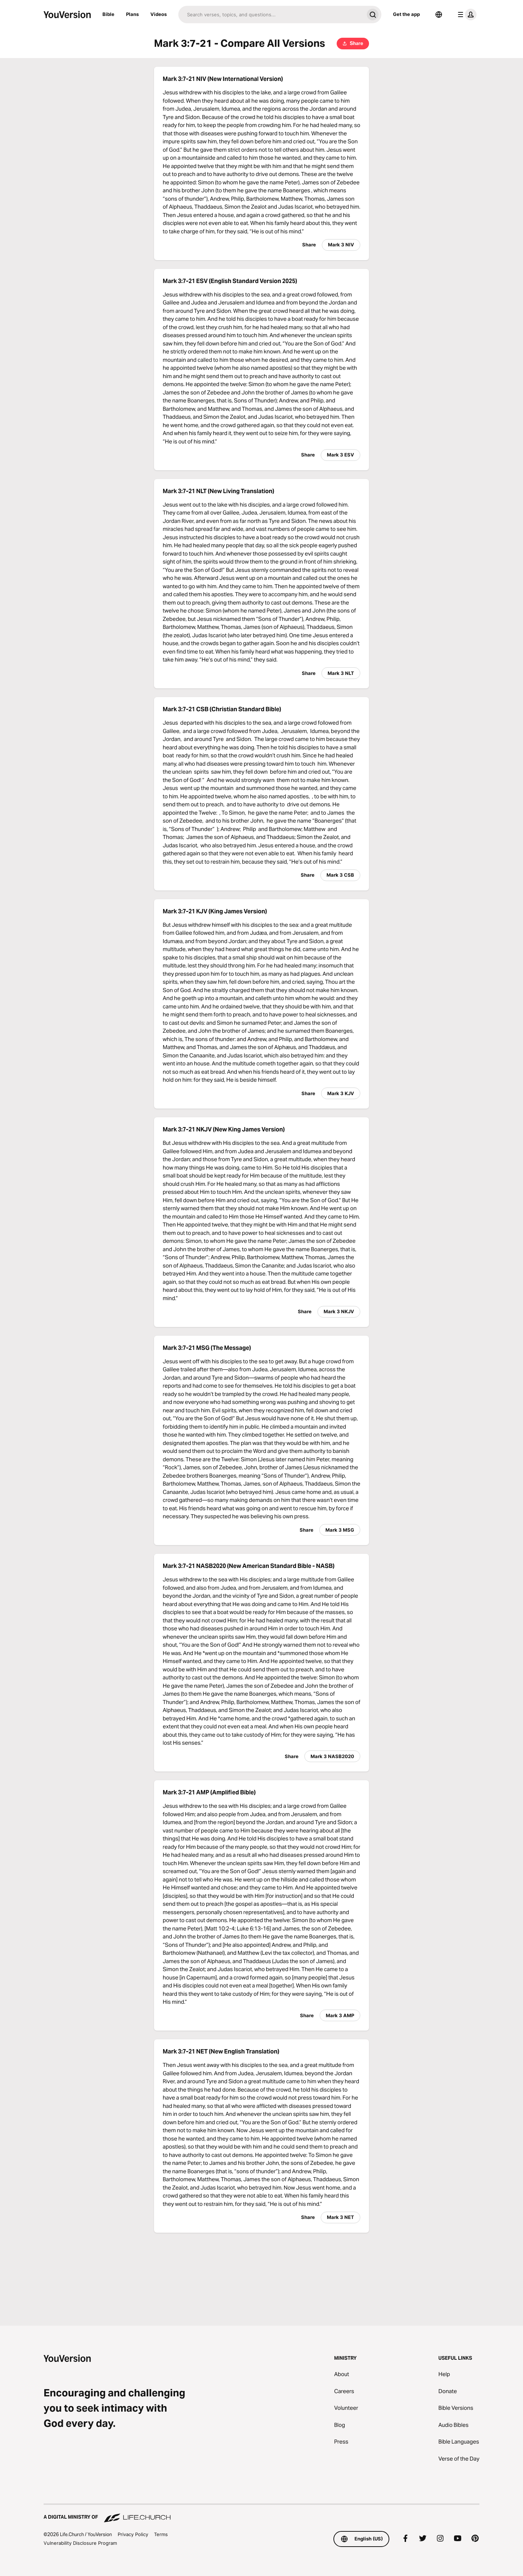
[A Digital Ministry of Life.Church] (261, 2513)
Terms (161, 2534)
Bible (108, 14)
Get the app (406, 14)
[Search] (271, 14)
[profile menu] (465, 14)
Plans (132, 14)
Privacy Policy (133, 2534)
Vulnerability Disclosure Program (80, 2543)
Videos (158, 14)
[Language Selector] (438, 14)
